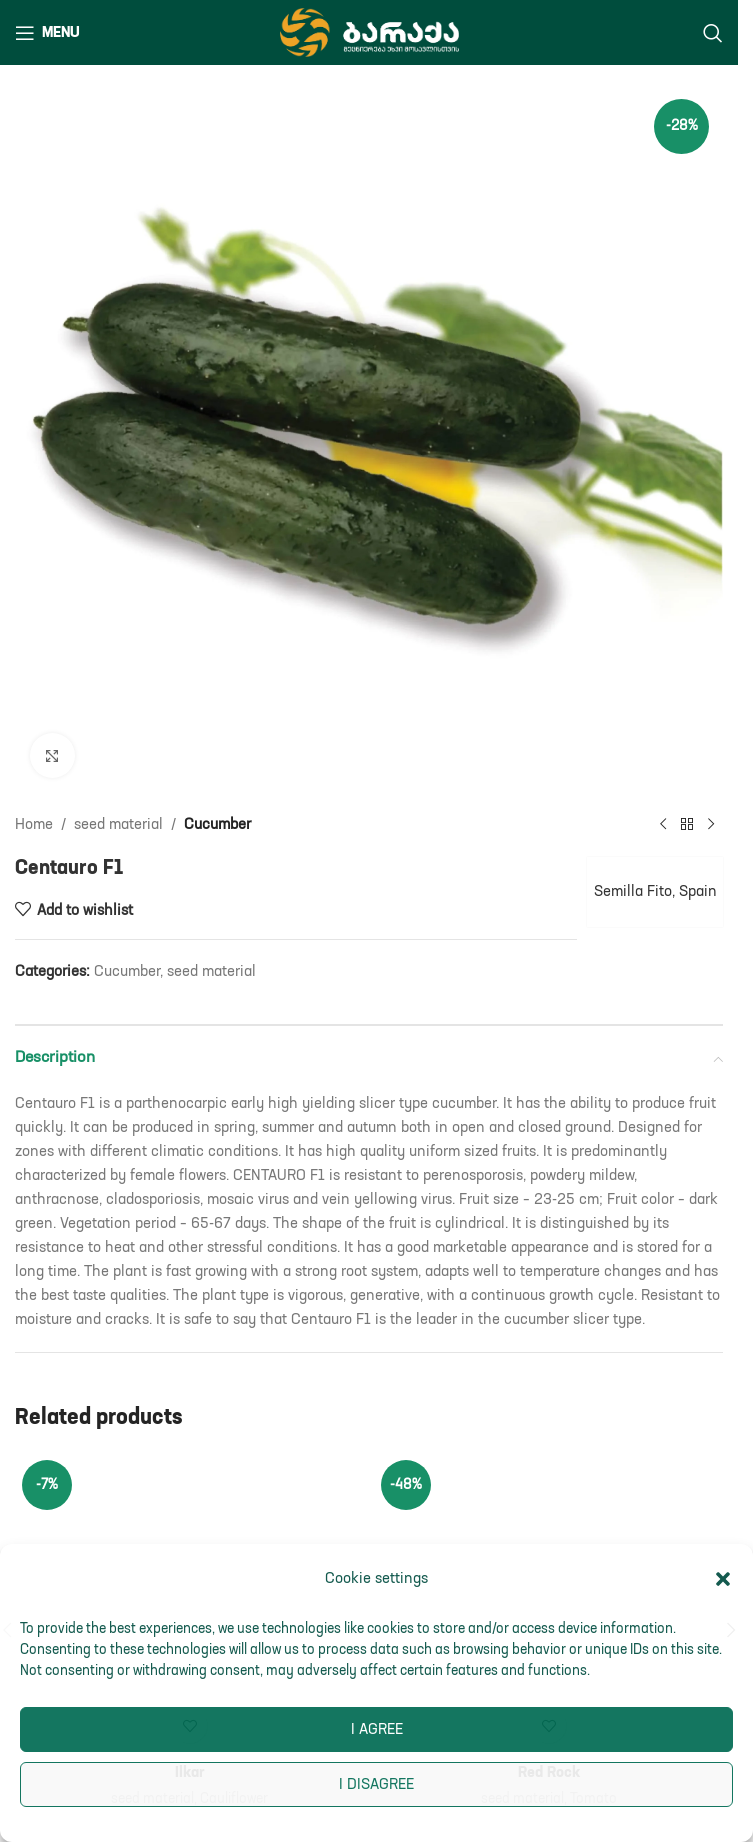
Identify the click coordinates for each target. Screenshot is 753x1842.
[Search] (713, 33)
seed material (118, 824)
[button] (723, 1579)
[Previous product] (663, 825)
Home (34, 824)
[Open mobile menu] (47, 33)
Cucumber (217, 824)
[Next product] (711, 825)
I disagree (376, 1784)
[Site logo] (369, 31)
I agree (377, 1729)
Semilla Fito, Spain (651, 891)
